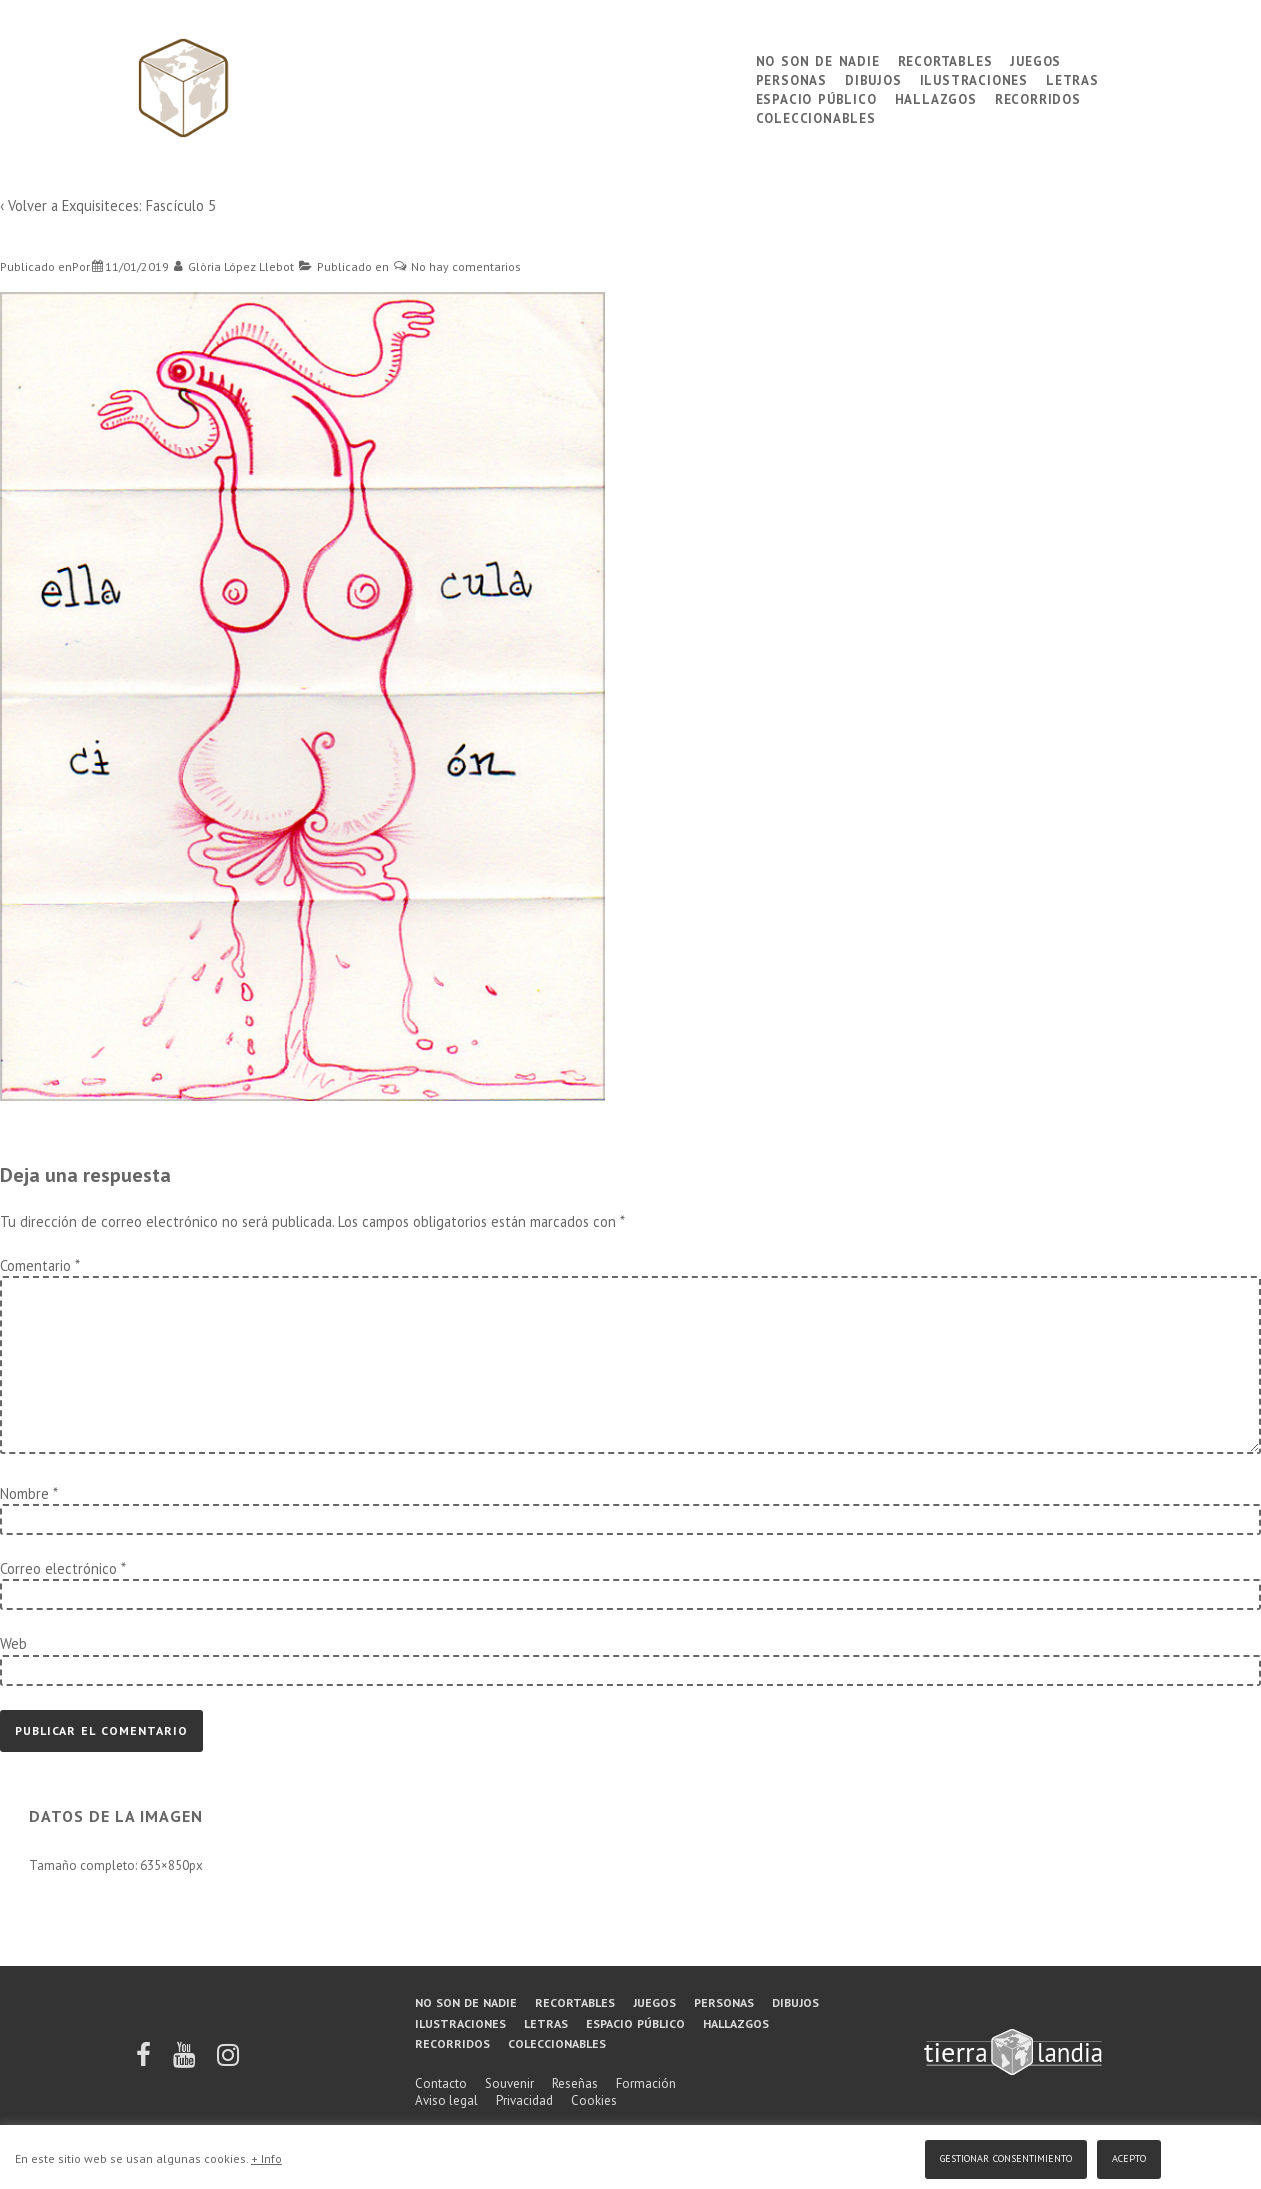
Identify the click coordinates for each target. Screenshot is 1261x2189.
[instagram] (228, 2061)
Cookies (594, 2100)
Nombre (24, 1493)
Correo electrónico (58, 1568)
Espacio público (816, 97)
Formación (646, 2083)
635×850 (164, 1865)
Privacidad (524, 2100)
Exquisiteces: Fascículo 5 (139, 205)
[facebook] (145, 2061)
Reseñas (575, 2083)
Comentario (39, 1265)
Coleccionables (816, 116)
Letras (1072, 78)
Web (13, 1643)
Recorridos (1038, 97)
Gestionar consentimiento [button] (1006, 2156)
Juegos (1035, 59)
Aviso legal (446, 2100)
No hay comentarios (466, 266)
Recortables (945, 59)
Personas (791, 78)
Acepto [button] (1129, 2156)
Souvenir (509, 2083)
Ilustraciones (974, 78)
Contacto (441, 2083)
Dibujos (873, 78)
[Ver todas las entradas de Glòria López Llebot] (234, 266)
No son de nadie (818, 59)
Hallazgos (936, 97)
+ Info (266, 2158)
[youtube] (185, 2061)
